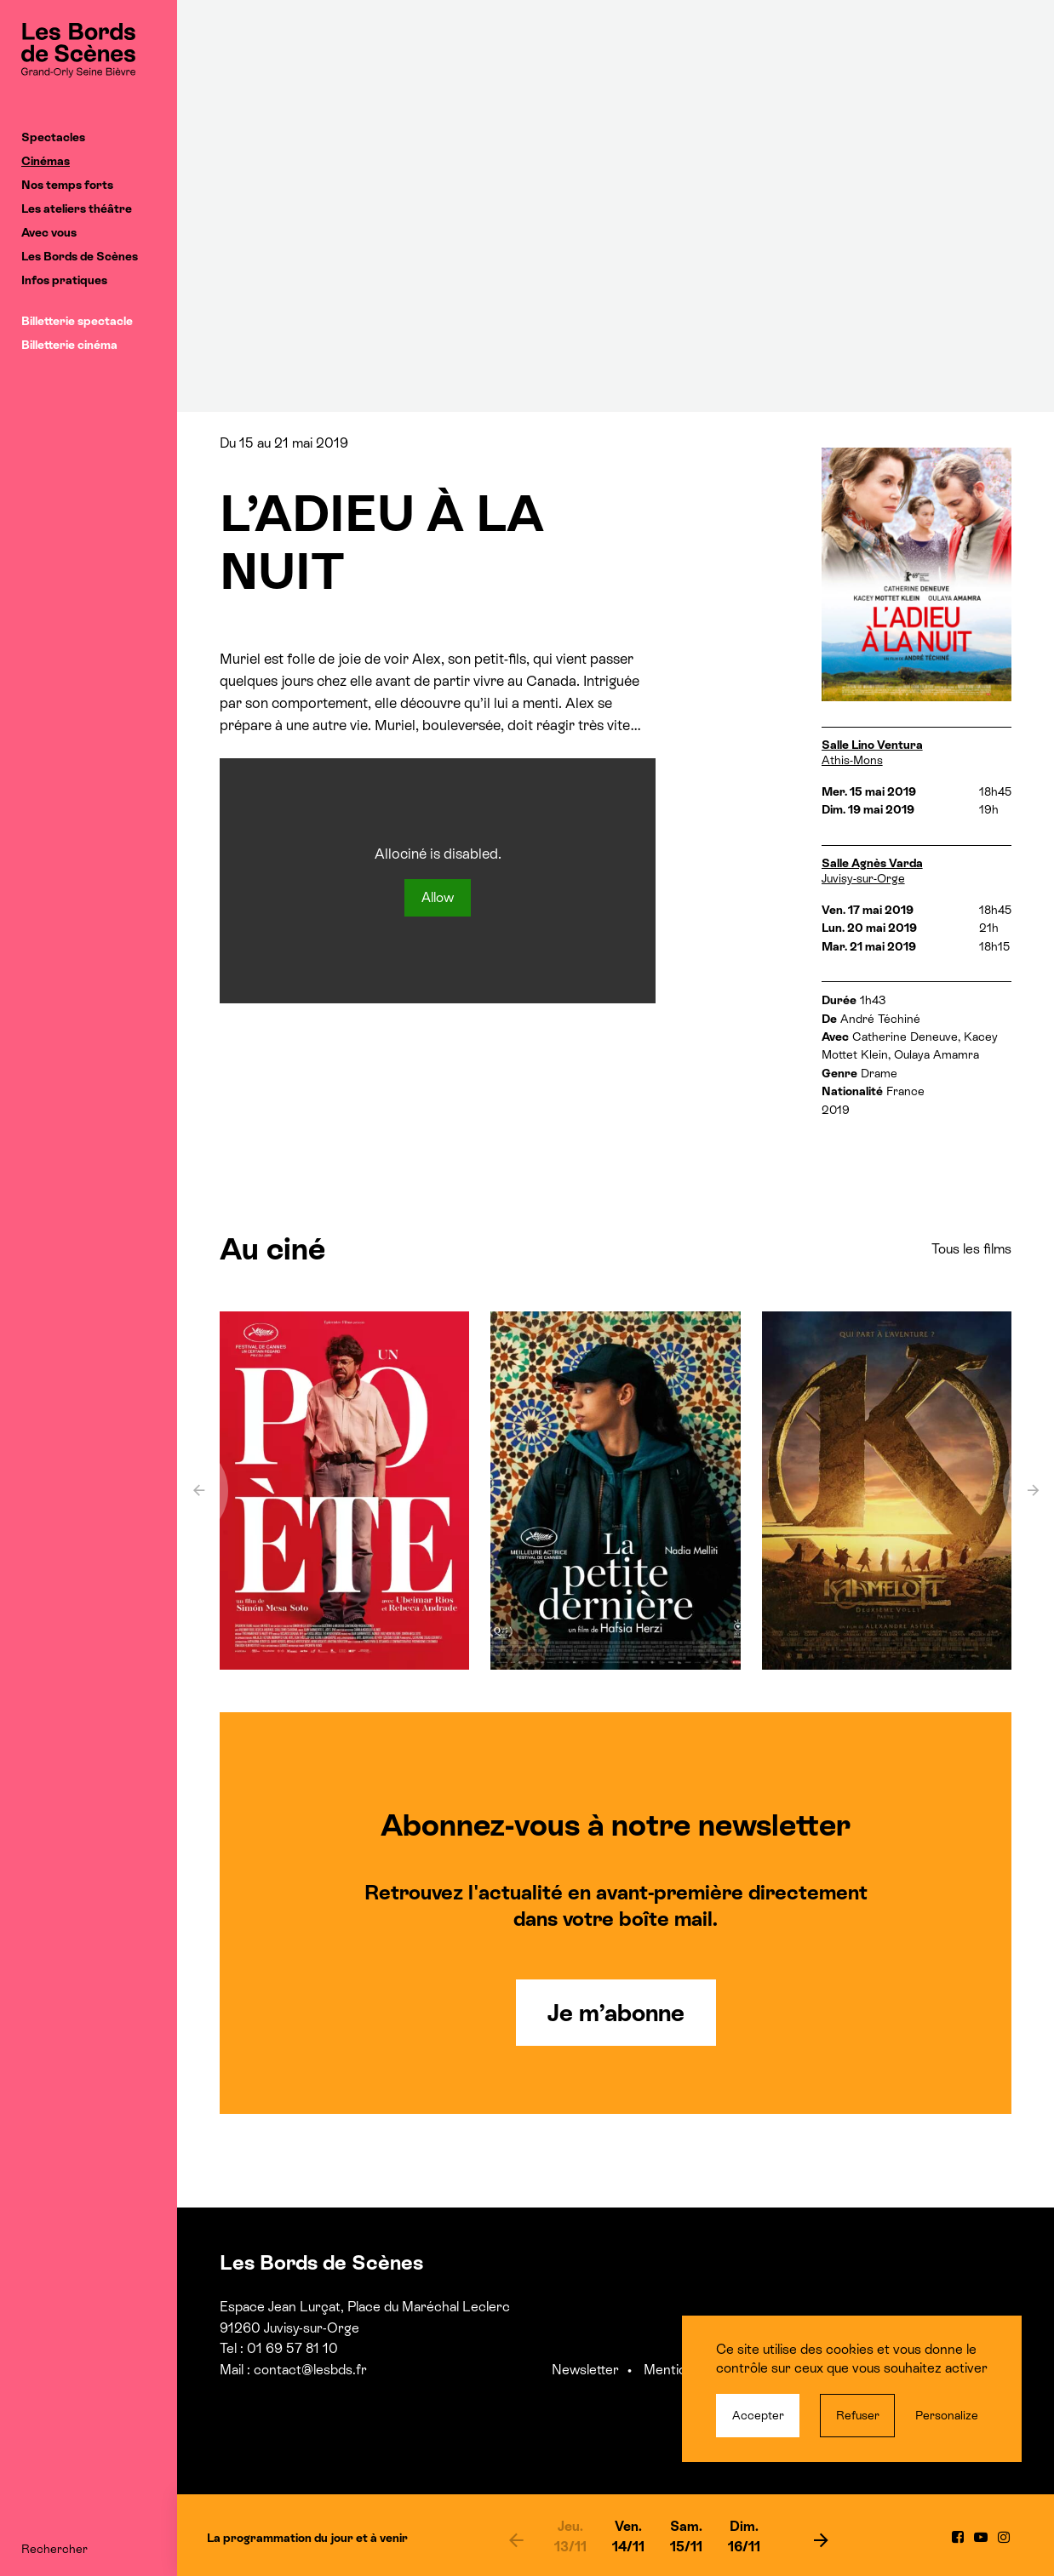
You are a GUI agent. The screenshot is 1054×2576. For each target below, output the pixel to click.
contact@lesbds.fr (310, 2370)
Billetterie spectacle (77, 321)
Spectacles (53, 137)
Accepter (758, 2415)
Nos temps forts (67, 184)
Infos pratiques (64, 280)
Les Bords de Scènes (79, 256)
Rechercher (54, 2549)
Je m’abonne (616, 2012)
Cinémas (45, 161)
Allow (437, 897)
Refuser (857, 2415)
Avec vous (49, 232)
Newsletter (585, 2370)
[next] (821, 2539)
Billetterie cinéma (69, 344)
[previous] (516, 2539)
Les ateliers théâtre (76, 208)
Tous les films (971, 1249)
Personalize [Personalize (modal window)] (946, 2415)
